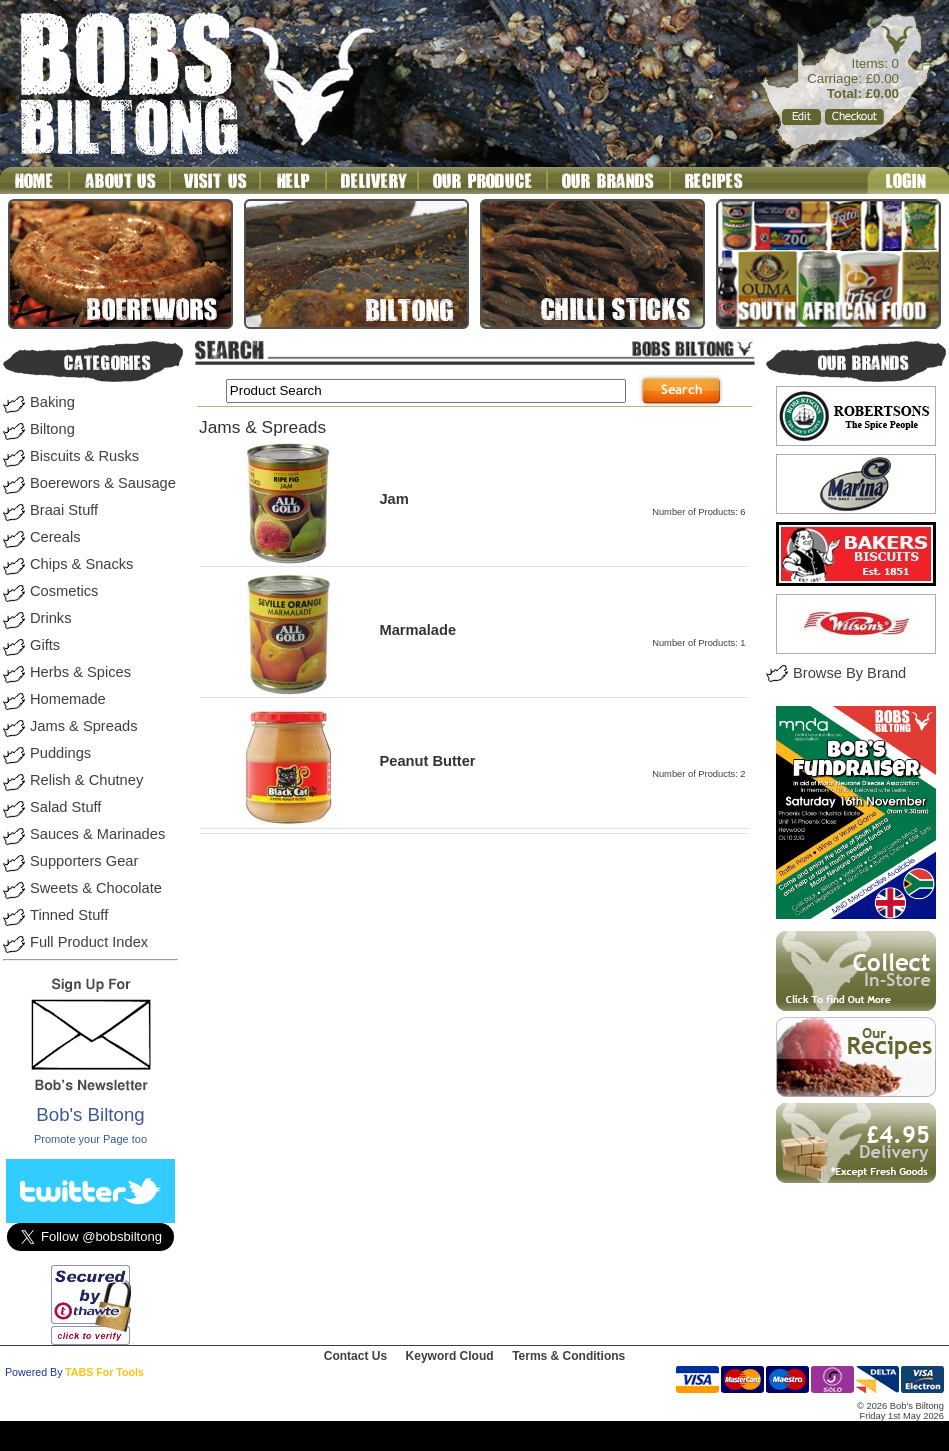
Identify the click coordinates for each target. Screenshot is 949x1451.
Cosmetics (64, 591)
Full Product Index (89, 942)
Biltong (52, 429)
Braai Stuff (64, 510)
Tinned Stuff (69, 915)
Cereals (55, 537)
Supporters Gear (84, 861)
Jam (393, 499)
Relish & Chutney (86, 780)
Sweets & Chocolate (96, 888)
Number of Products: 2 (698, 774)
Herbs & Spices (80, 672)
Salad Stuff (65, 807)
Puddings (60, 753)
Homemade (68, 699)
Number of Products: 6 (698, 512)
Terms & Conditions (568, 1356)
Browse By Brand (849, 673)
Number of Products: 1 (698, 643)
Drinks (51, 618)
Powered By (33, 1372)
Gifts (45, 645)
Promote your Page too (90, 1139)
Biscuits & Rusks (84, 456)
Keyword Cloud (450, 1356)
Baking (52, 402)
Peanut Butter (427, 761)
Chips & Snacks (81, 564)
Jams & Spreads (84, 726)
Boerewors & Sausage (103, 483)
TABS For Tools (104, 1372)
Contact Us (355, 1356)
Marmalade (417, 630)
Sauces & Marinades (97, 834)
